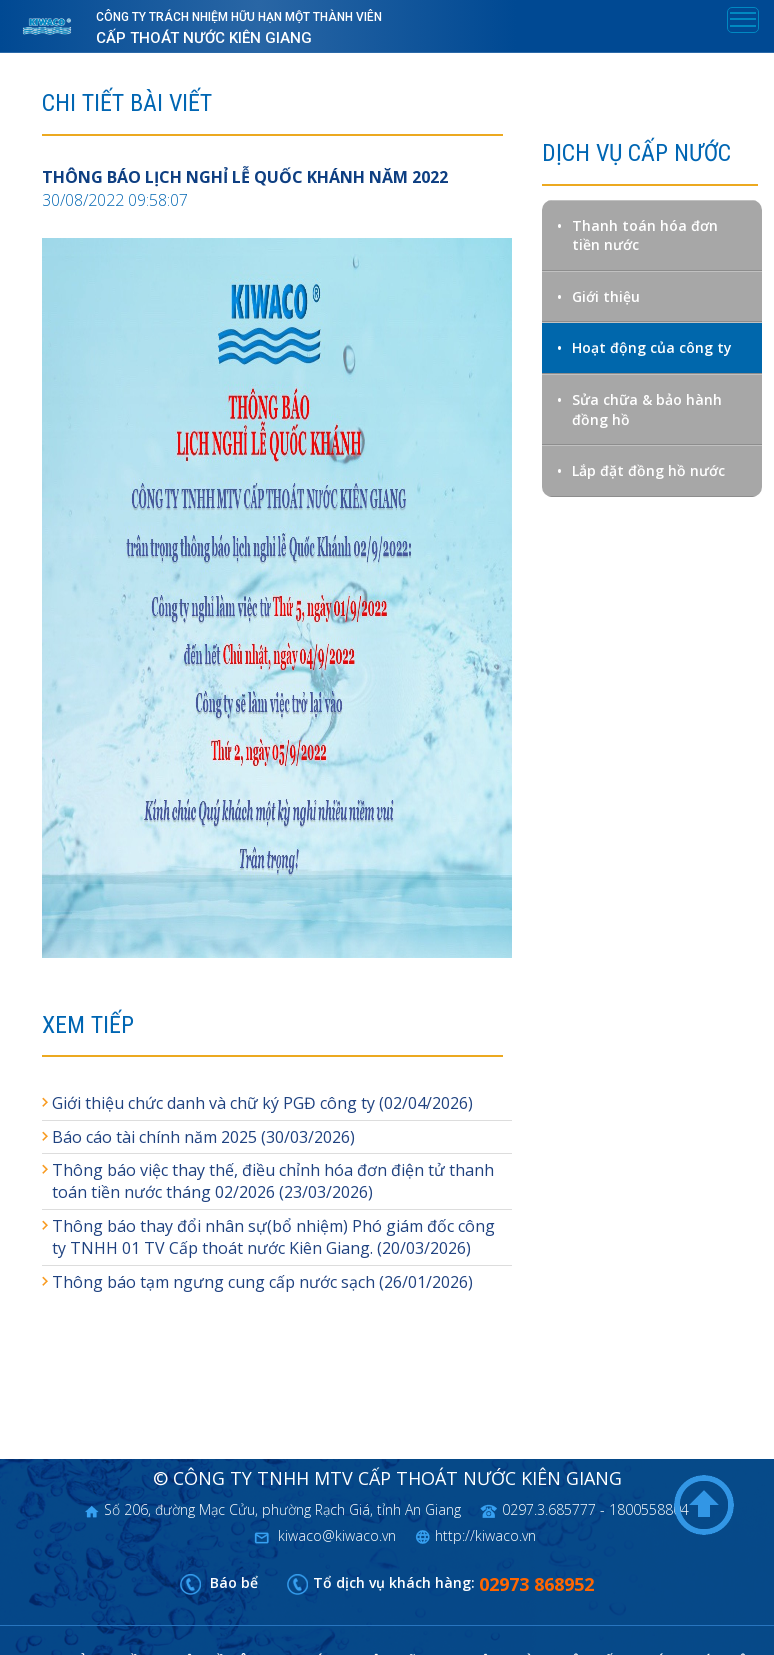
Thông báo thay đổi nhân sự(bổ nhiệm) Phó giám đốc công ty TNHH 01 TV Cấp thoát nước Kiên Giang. (273, 1237)
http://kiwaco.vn (485, 1535)
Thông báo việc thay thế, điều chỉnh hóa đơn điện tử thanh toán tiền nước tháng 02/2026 (273, 1181)
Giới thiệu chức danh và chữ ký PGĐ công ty (213, 1103)
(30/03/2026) (306, 1137)
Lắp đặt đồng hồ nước (648, 470)
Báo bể (232, 1582)
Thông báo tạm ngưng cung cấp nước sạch (213, 1282)
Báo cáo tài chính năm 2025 (154, 1137)
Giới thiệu (606, 296)
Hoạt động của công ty (652, 347)
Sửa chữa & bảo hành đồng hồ (647, 409)
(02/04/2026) (424, 1103)
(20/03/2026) (422, 1248)
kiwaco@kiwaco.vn (335, 1535)
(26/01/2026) (424, 1282)
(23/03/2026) (324, 1192)
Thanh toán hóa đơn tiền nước (645, 235)
